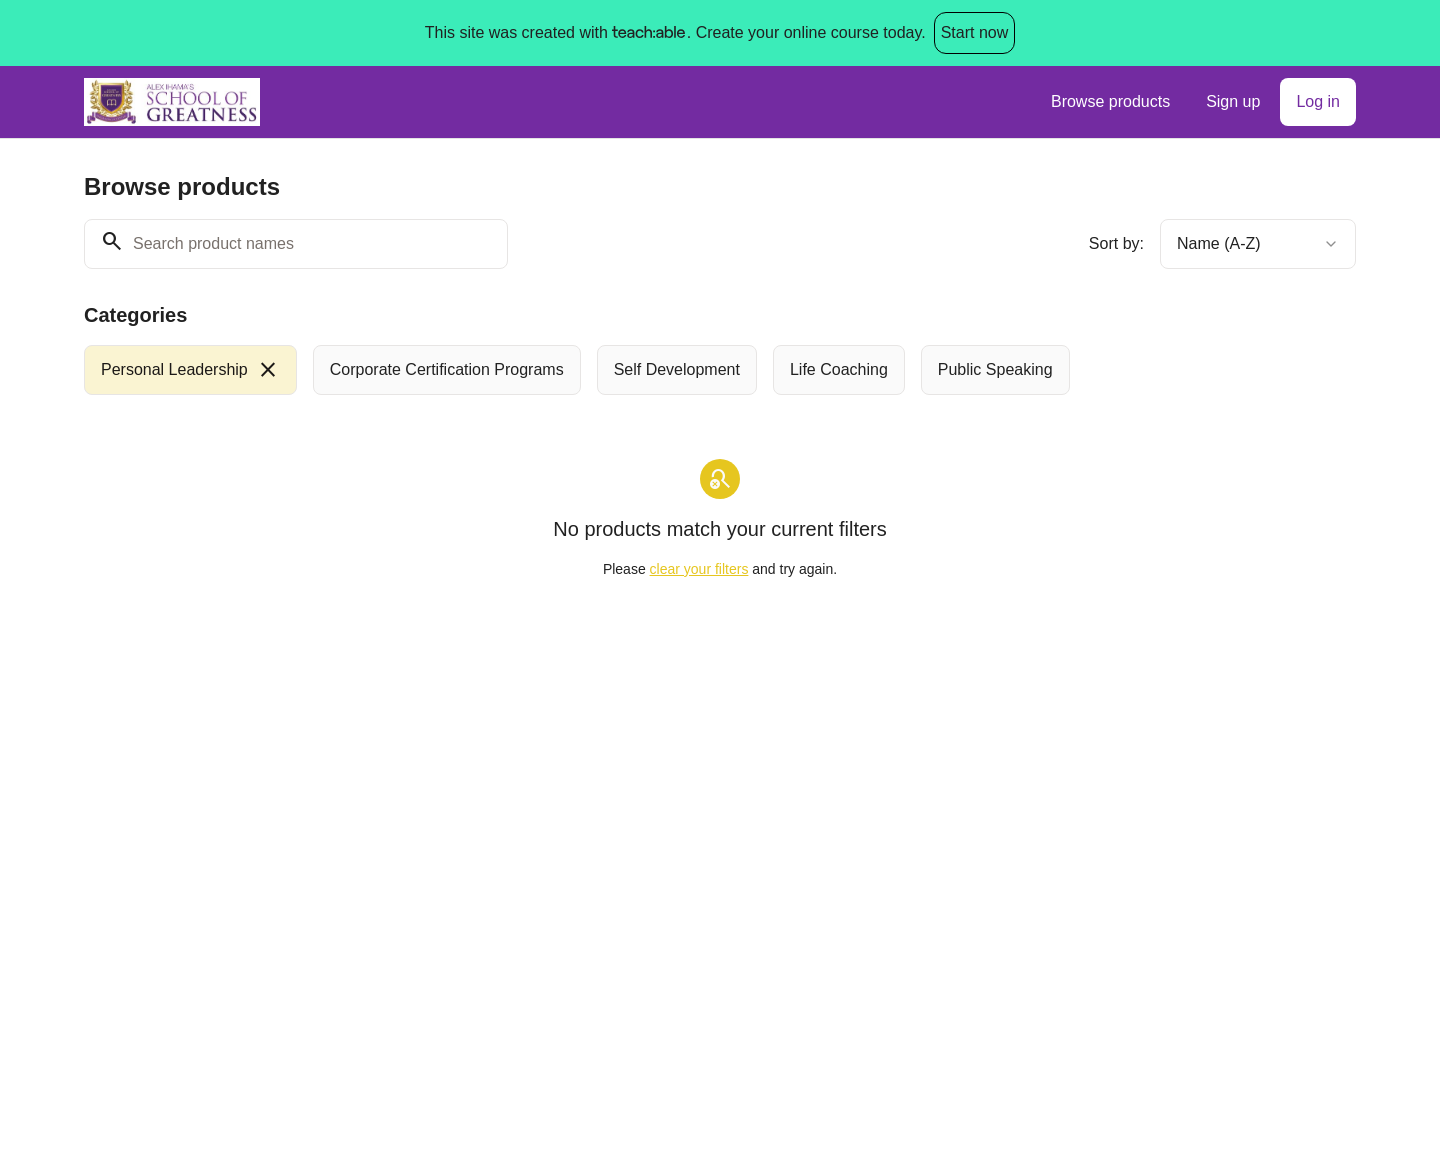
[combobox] (1258, 244)
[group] (638, 370)
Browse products (1110, 101)
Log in (1318, 101)
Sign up (1233, 101)
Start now (975, 32)
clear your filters (699, 569)
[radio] (190, 370)
